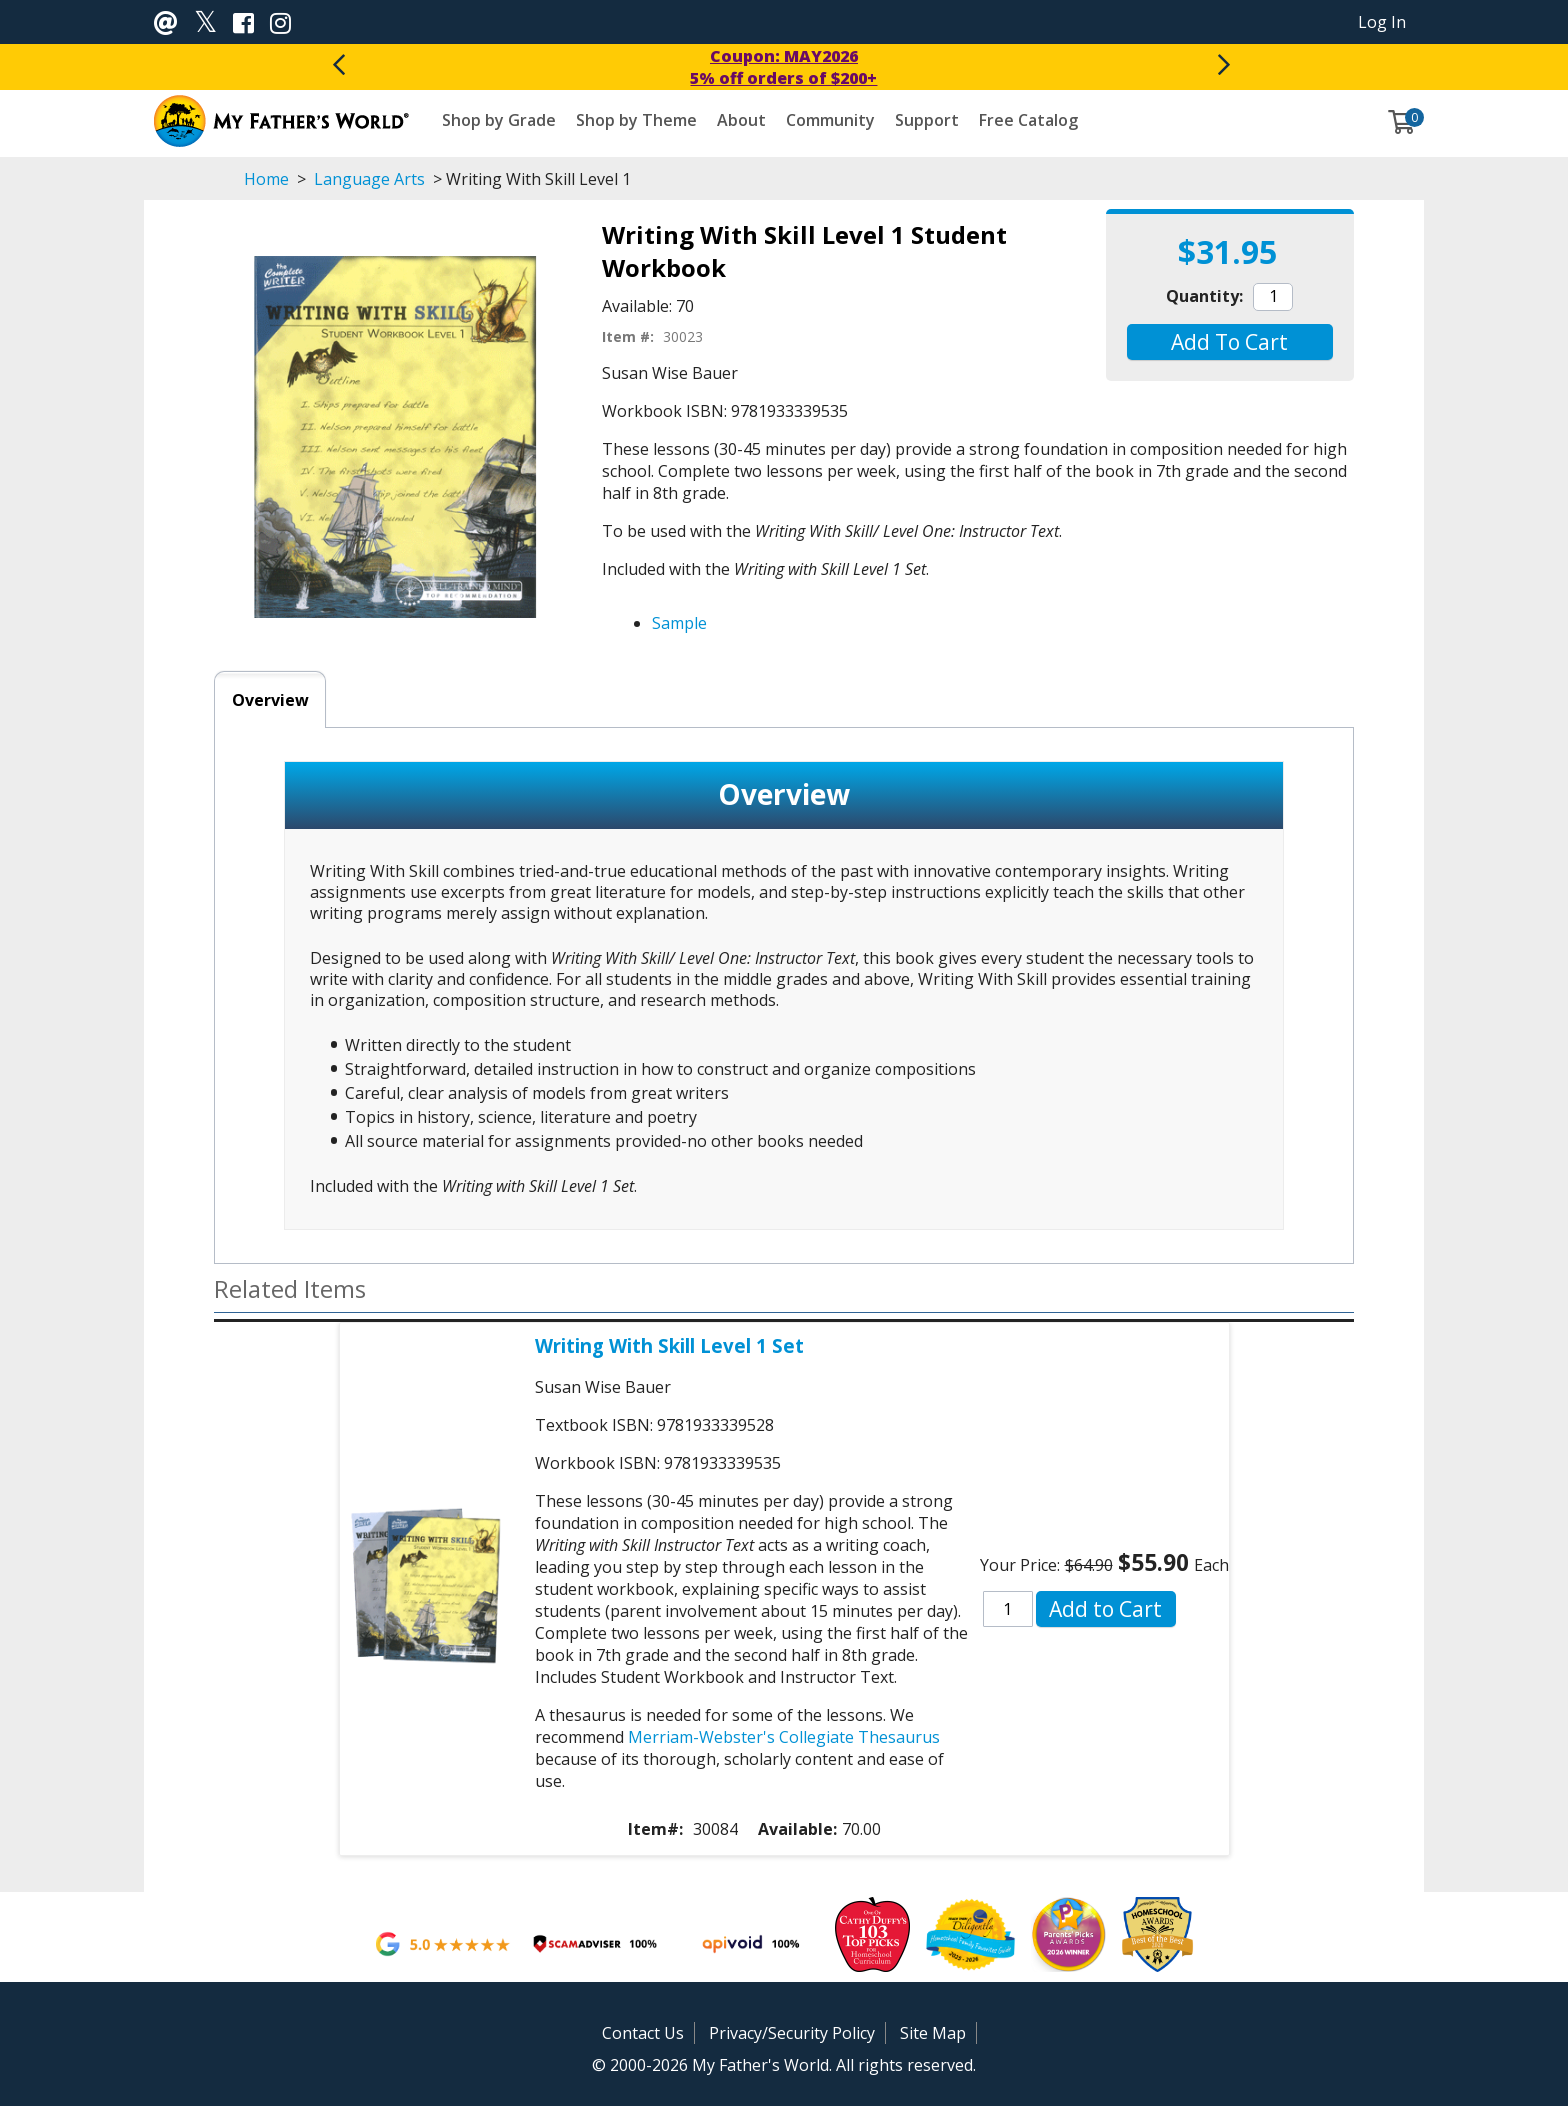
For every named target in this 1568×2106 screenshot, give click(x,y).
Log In (1382, 22)
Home (266, 179)
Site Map (933, 2033)
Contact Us (643, 2033)
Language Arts (369, 179)
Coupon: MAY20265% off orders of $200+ (783, 67)
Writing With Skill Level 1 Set (669, 1345)
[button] (1229, 342)
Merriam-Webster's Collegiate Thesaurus (784, 1737)
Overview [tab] (270, 700)
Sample (679, 623)
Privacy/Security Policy (792, 2033)
